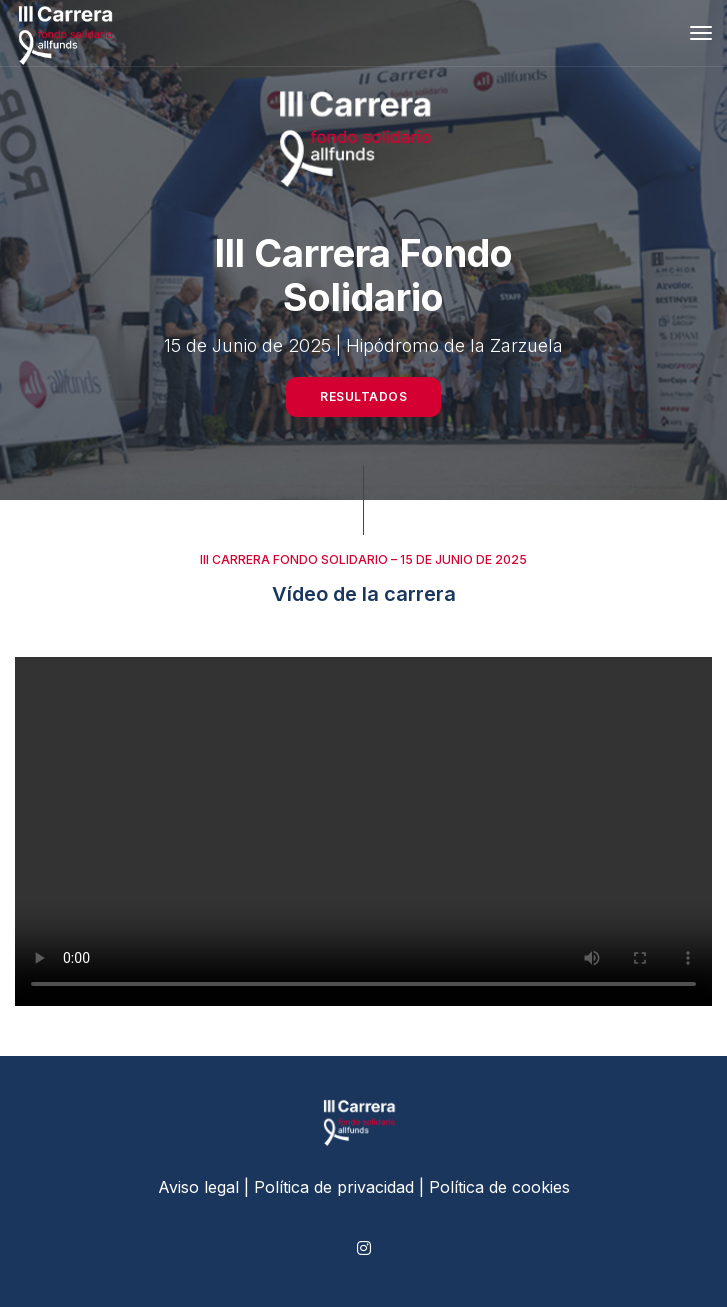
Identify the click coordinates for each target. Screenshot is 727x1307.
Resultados (363, 396)
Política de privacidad (334, 1187)
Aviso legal (198, 1187)
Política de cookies (499, 1187)
